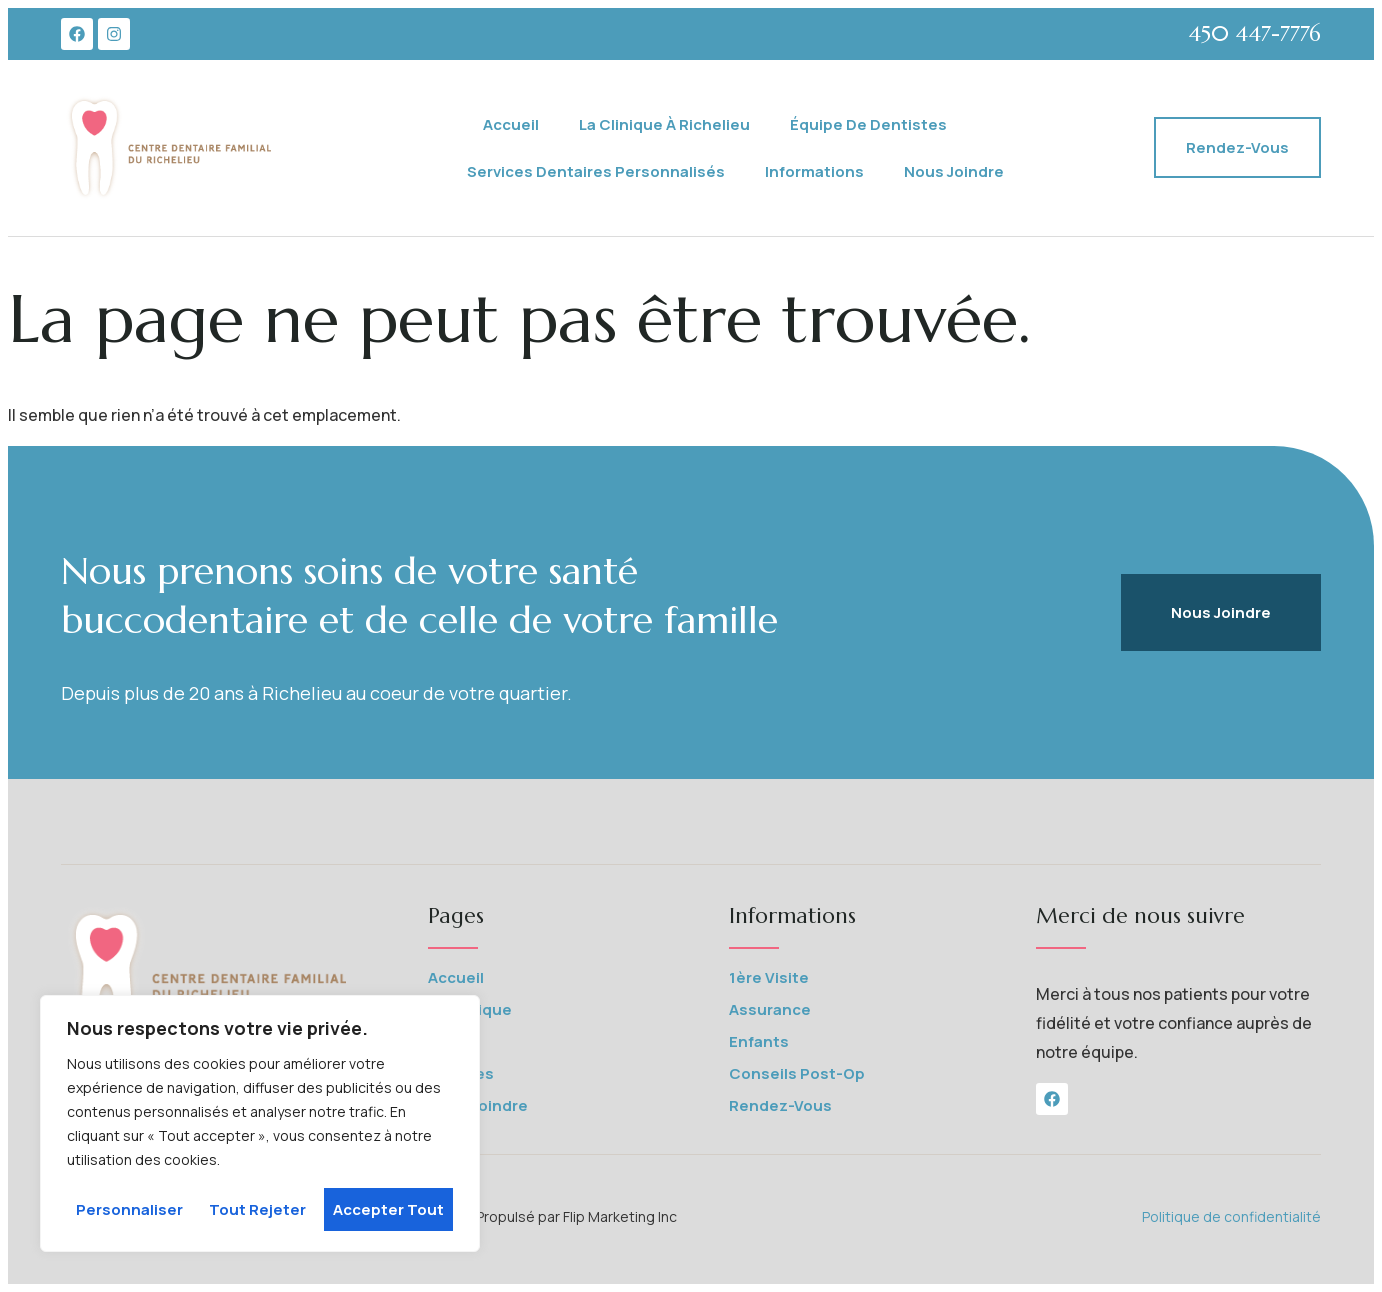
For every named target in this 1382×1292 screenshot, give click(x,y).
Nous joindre (954, 171)
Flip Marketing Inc (621, 1216)
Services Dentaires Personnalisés (596, 171)
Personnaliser (129, 1209)
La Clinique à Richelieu (664, 124)
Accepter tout (388, 1209)
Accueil (511, 124)
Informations (814, 171)
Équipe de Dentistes (868, 124)
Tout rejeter (257, 1209)
